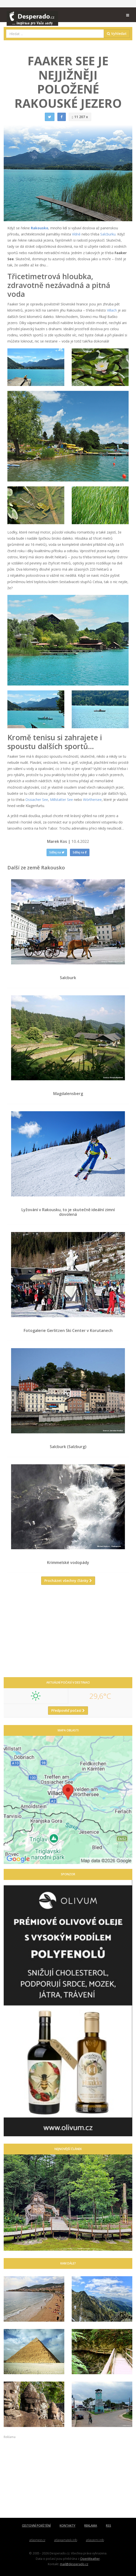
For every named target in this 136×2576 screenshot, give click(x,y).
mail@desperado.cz (74, 2564)
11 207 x (80, 116)
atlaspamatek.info (65, 2540)
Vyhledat (117, 33)
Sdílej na (56, 852)
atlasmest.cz (37, 2540)
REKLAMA (90, 2525)
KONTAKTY (67, 2525)
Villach (112, 310)
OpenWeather (90, 2559)
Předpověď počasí (68, 1710)
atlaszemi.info (95, 2540)
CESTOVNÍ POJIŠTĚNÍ (36, 2525)
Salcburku (108, 234)
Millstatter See (61, 799)
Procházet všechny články (68, 1580)
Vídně (76, 234)
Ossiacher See (36, 799)
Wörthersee (92, 799)
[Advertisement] (68, 1633)
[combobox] (55, 33)
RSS (108, 2525)
